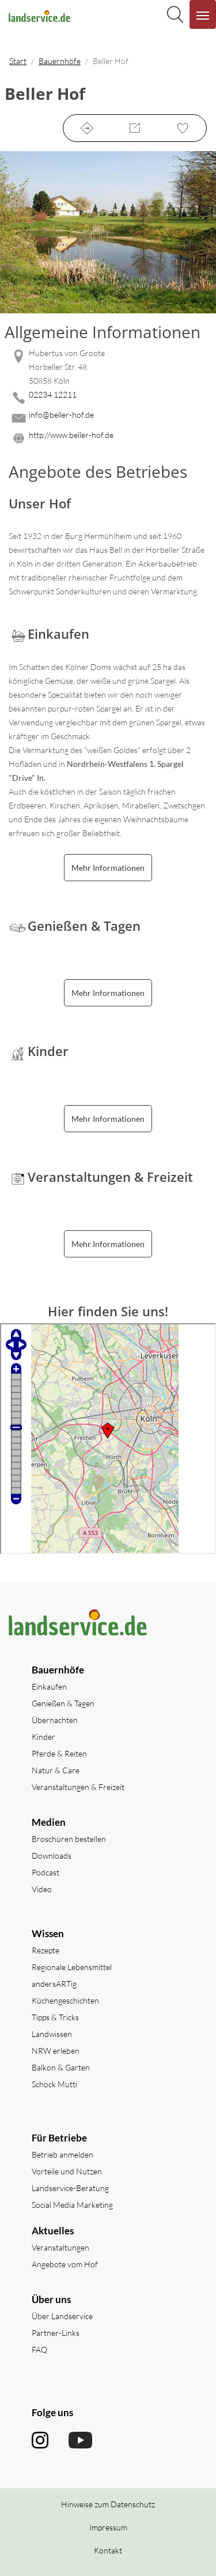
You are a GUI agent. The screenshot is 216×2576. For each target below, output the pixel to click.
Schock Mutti (54, 2084)
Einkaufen (49, 1686)
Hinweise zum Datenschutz (108, 2504)
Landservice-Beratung (70, 2188)
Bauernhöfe (60, 61)
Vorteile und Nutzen (67, 2171)
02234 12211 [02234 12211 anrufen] (53, 394)
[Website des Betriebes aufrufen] (108, 438)
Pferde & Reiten (59, 1753)
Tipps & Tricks (55, 2017)
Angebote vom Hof (65, 2264)
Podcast (45, 1872)
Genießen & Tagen (63, 1703)
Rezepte (45, 1950)
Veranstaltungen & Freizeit (78, 1787)
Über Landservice (62, 2316)
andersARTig (54, 1984)
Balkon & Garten (61, 2067)
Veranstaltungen (60, 2247)
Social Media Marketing (72, 2205)
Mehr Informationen (108, 868)
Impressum (108, 2527)
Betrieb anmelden (62, 2154)
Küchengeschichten (65, 2000)
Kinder (43, 1737)
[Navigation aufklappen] (203, 14)
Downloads (51, 1855)
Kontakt (108, 2550)
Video (42, 1889)
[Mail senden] (108, 418)
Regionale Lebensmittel (72, 1967)
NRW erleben (55, 2050)
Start (17, 61)
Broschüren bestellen (69, 1839)
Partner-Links (55, 2333)
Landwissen (52, 2034)
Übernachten (55, 1720)
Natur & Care (55, 1770)
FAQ (39, 2349)
